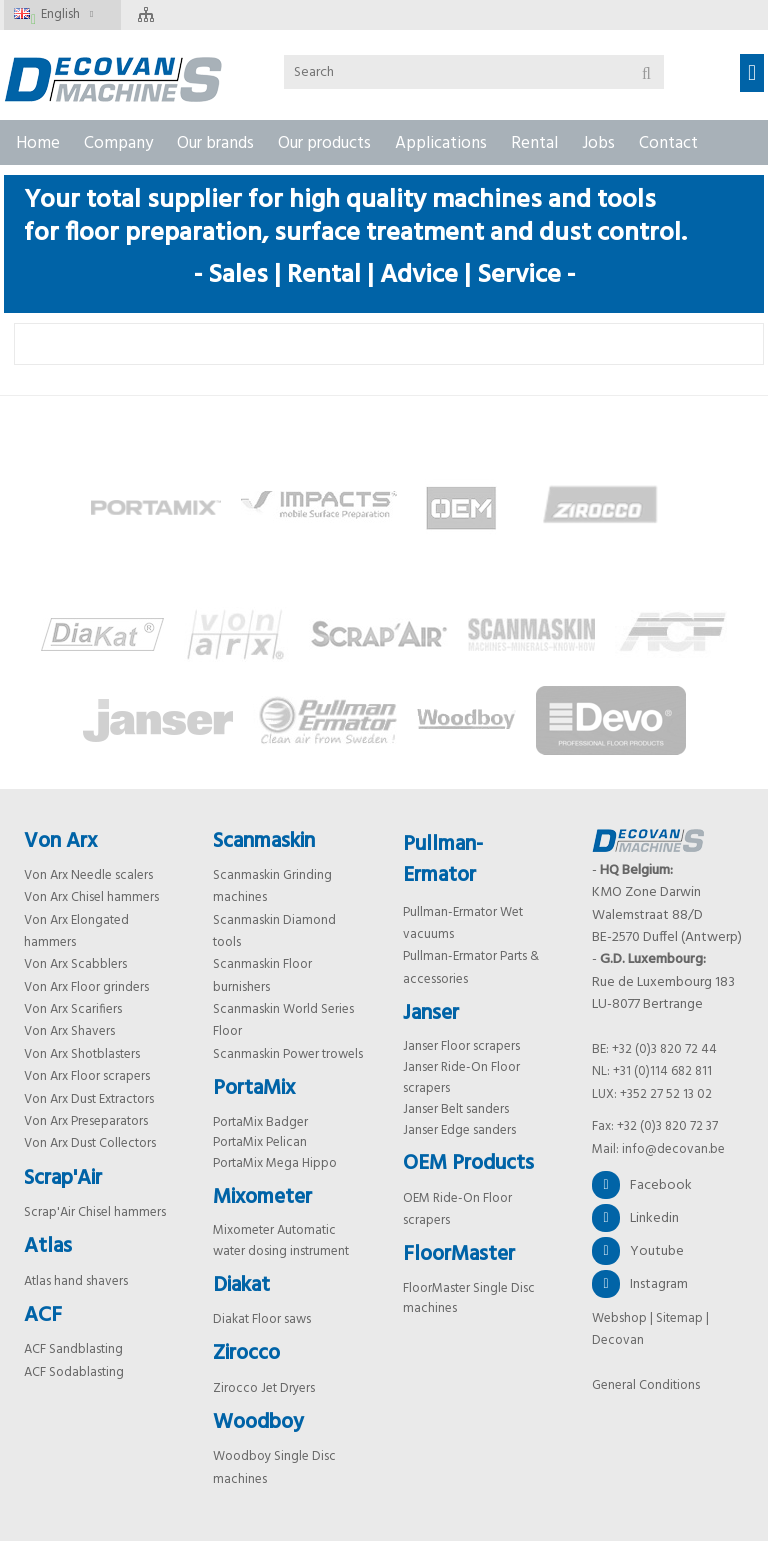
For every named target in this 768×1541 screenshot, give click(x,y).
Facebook (642, 1185)
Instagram (640, 1284)
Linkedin (635, 1218)
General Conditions (646, 1385)
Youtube (638, 1251)
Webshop (619, 1318)
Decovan (618, 1340)
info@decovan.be (673, 1149)
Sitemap (679, 1318)
